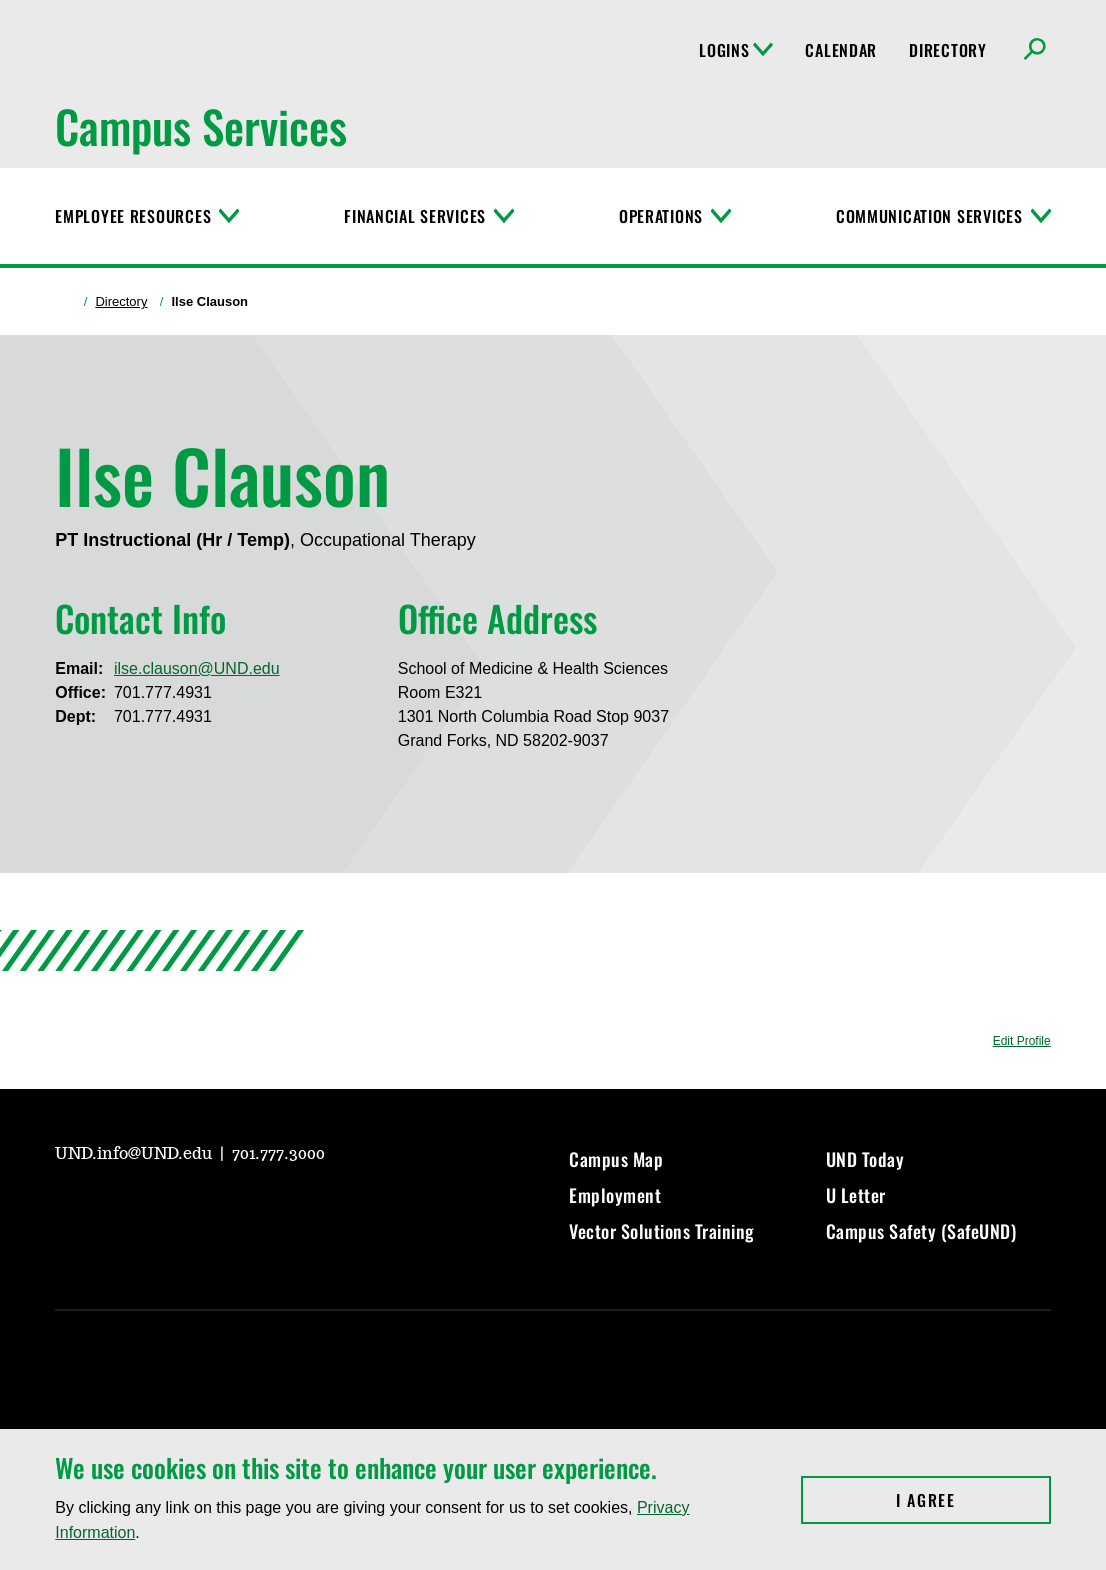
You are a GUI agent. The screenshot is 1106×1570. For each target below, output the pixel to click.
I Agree (973, 1500)
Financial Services (415, 216)
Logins (736, 50)
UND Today (865, 1159)
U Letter (856, 1195)
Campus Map (616, 1159)
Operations (661, 216)
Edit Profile (1022, 1041)
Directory (947, 50)
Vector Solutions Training (662, 1231)
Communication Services (929, 216)
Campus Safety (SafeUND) (921, 1231)
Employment (615, 1195)
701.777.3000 (278, 1154)
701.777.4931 (163, 692)
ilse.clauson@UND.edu (197, 668)
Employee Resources (133, 216)
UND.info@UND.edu (135, 1154)
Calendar (841, 50)
